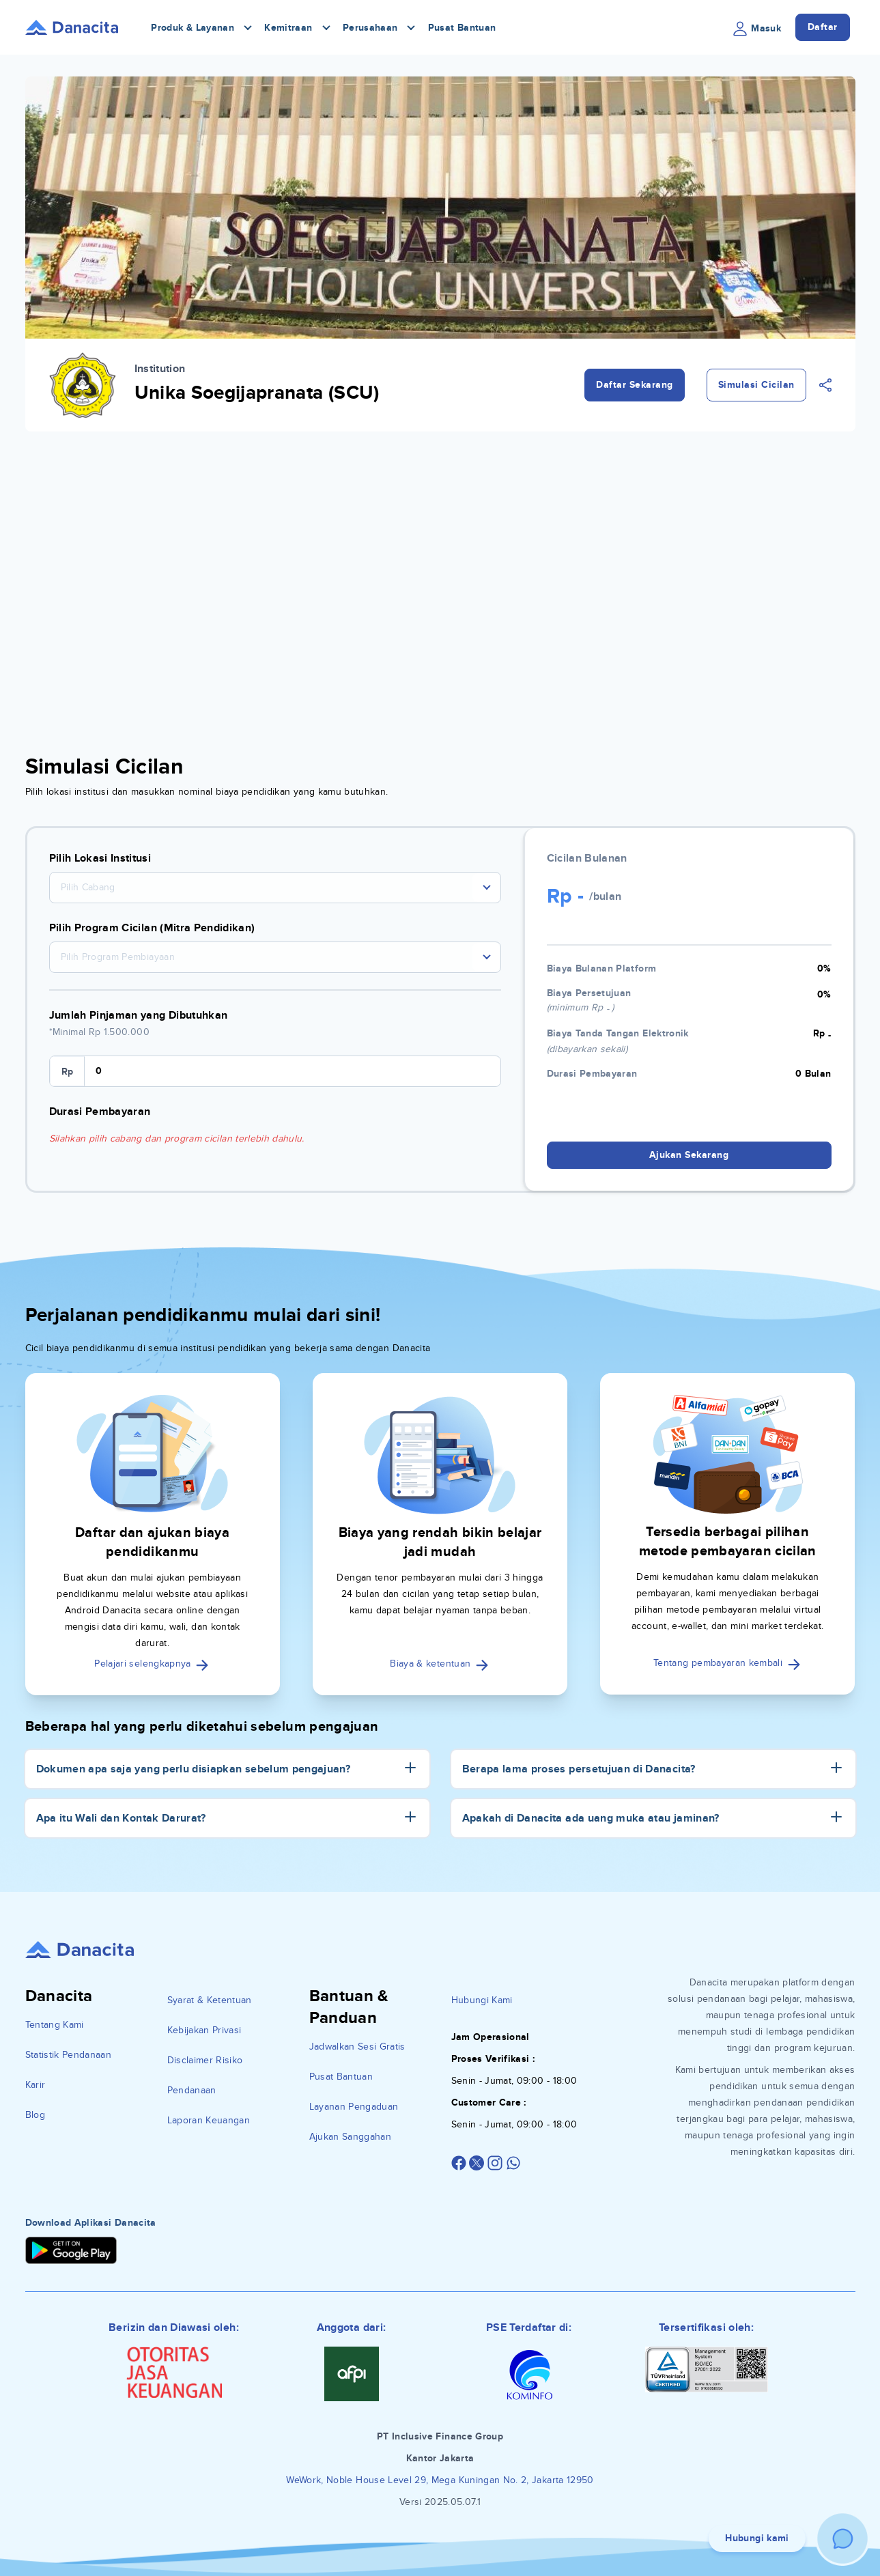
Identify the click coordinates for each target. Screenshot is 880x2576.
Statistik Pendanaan (68, 2055)
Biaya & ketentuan (439, 1663)
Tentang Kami (54, 2024)
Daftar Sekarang (634, 385)
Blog (35, 2115)
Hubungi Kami (482, 2000)
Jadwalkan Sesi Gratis (357, 2046)
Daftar (823, 27)
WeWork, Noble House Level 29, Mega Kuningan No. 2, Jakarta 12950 (439, 2480)
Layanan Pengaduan (354, 2106)
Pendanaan (191, 2090)
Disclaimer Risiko (205, 2060)
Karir (35, 2085)
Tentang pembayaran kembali (727, 1663)
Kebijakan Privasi (204, 2030)
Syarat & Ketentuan (209, 2000)
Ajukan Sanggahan (350, 2136)
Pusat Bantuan (462, 27)
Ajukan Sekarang (689, 1155)
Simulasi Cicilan (756, 385)
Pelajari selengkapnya (152, 1663)
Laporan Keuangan (209, 2120)
